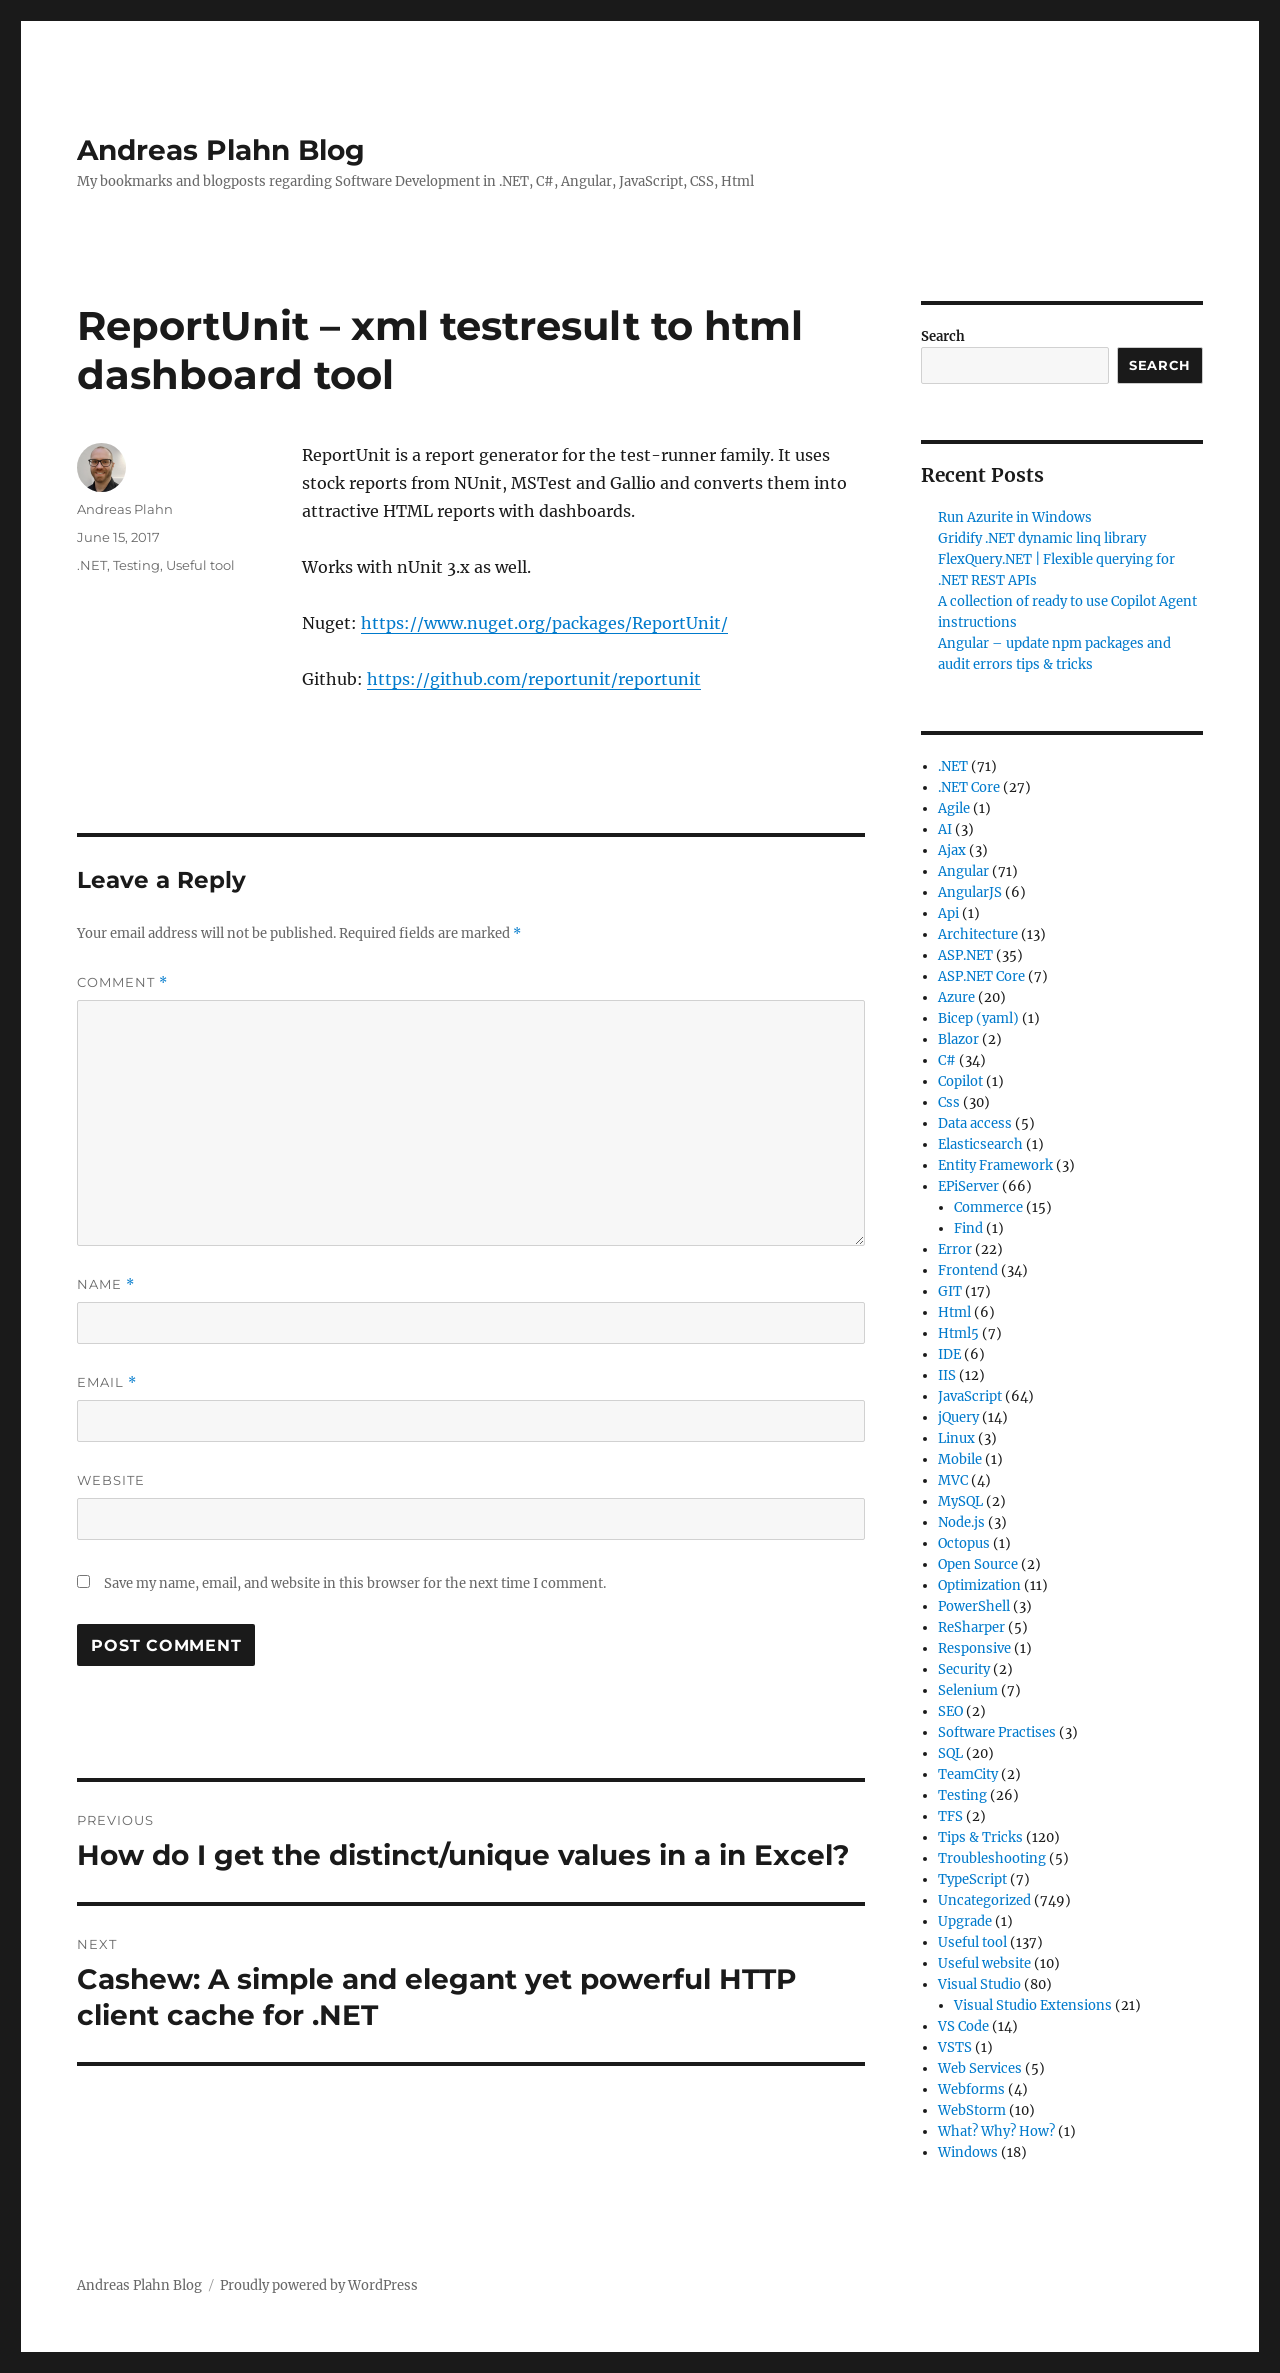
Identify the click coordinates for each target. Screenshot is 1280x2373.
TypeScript (972, 1879)
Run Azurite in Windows (1015, 517)
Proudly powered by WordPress (319, 2285)
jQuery (958, 1417)
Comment (122, 982)
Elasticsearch (980, 1144)
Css (949, 1102)
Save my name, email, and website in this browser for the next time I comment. (355, 1583)
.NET (92, 565)
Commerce (988, 1207)
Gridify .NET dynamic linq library (1042, 538)
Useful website (984, 1963)
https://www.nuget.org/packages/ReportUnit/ (544, 623)
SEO (950, 1711)
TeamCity (968, 1774)
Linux (956, 1438)
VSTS (955, 2047)
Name (106, 1284)
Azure (956, 997)
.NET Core (969, 787)
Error (955, 1249)
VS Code (963, 2026)
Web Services (980, 2068)
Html (954, 1312)
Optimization (979, 1585)
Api (948, 913)
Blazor (958, 1039)
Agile (954, 808)
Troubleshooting (992, 1858)
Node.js (961, 1522)
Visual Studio (979, 1984)
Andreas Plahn (125, 509)
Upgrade (965, 1921)
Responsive (974, 1648)
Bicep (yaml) (978, 1018)
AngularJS (970, 892)
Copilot (960, 1081)
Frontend (968, 1270)
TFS (950, 1816)
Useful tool (200, 565)
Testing (136, 565)
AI (945, 829)
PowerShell (974, 1606)
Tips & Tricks (980, 1837)
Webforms (971, 2089)
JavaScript (970, 1396)
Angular (963, 871)
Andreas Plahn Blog (221, 150)
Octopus (964, 1543)
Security (964, 1669)
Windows (968, 2152)
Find (968, 1228)
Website (111, 1480)
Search (943, 336)
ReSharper (971, 1627)
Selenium (968, 1690)
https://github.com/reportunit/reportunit (534, 679)
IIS (947, 1375)
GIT (950, 1291)
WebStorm (972, 2110)
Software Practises (997, 1732)
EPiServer (968, 1186)
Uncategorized (984, 1900)
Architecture (978, 934)
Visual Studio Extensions (1033, 2005)
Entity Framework (995, 1165)
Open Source (978, 1564)
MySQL (960, 1501)
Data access (975, 1123)
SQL (950, 1753)
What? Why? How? (996, 2131)
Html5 (958, 1333)
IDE (949, 1354)
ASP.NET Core (981, 976)
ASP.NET (965, 955)
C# (947, 1060)
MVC (953, 1480)
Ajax (952, 850)
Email (107, 1382)
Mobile (960, 1459)
